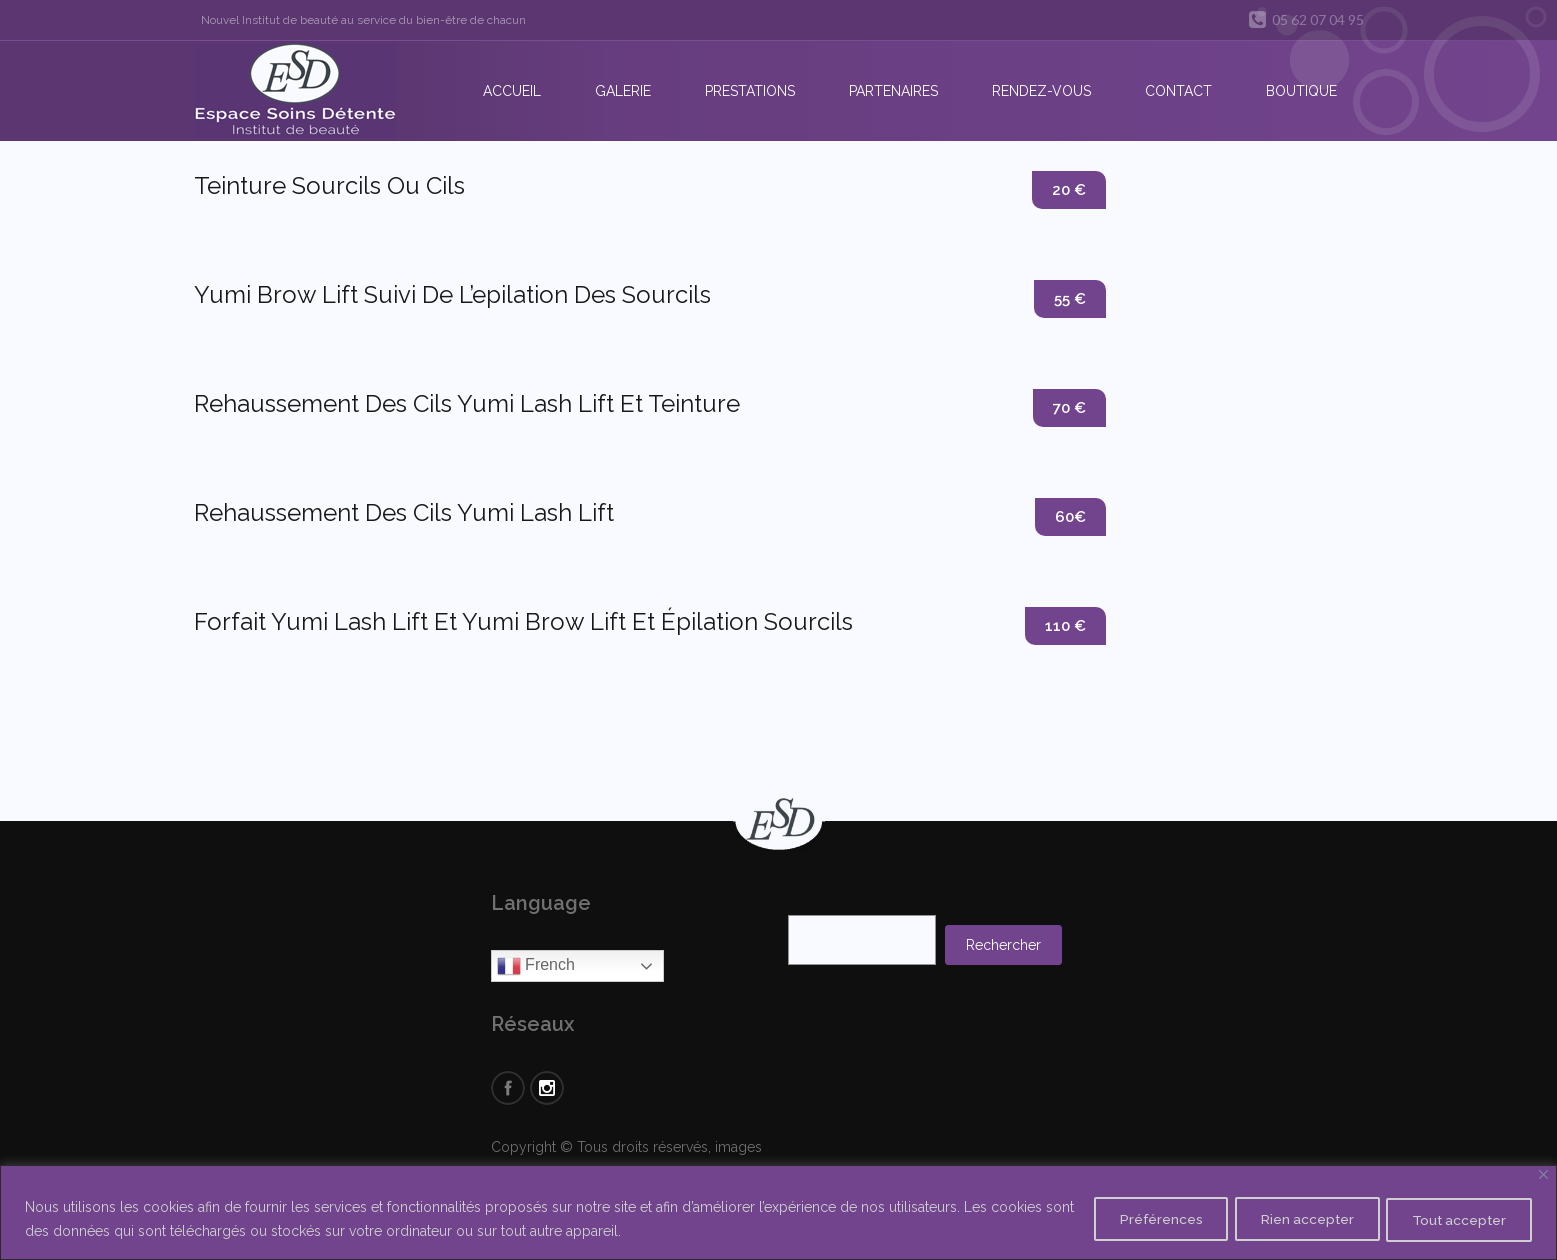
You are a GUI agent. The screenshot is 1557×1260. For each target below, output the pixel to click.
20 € (1068, 190)
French (536, 966)
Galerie (623, 91)
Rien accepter (1292, 1219)
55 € (1069, 299)
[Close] (1543, 1174)
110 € (1064, 626)
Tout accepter (1454, 1219)
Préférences (1137, 1219)
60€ (1069, 517)
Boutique (1301, 91)
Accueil (512, 91)
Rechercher (1003, 945)
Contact (1178, 91)
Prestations (750, 91)
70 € (1068, 408)
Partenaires (893, 91)
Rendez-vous (1041, 91)
